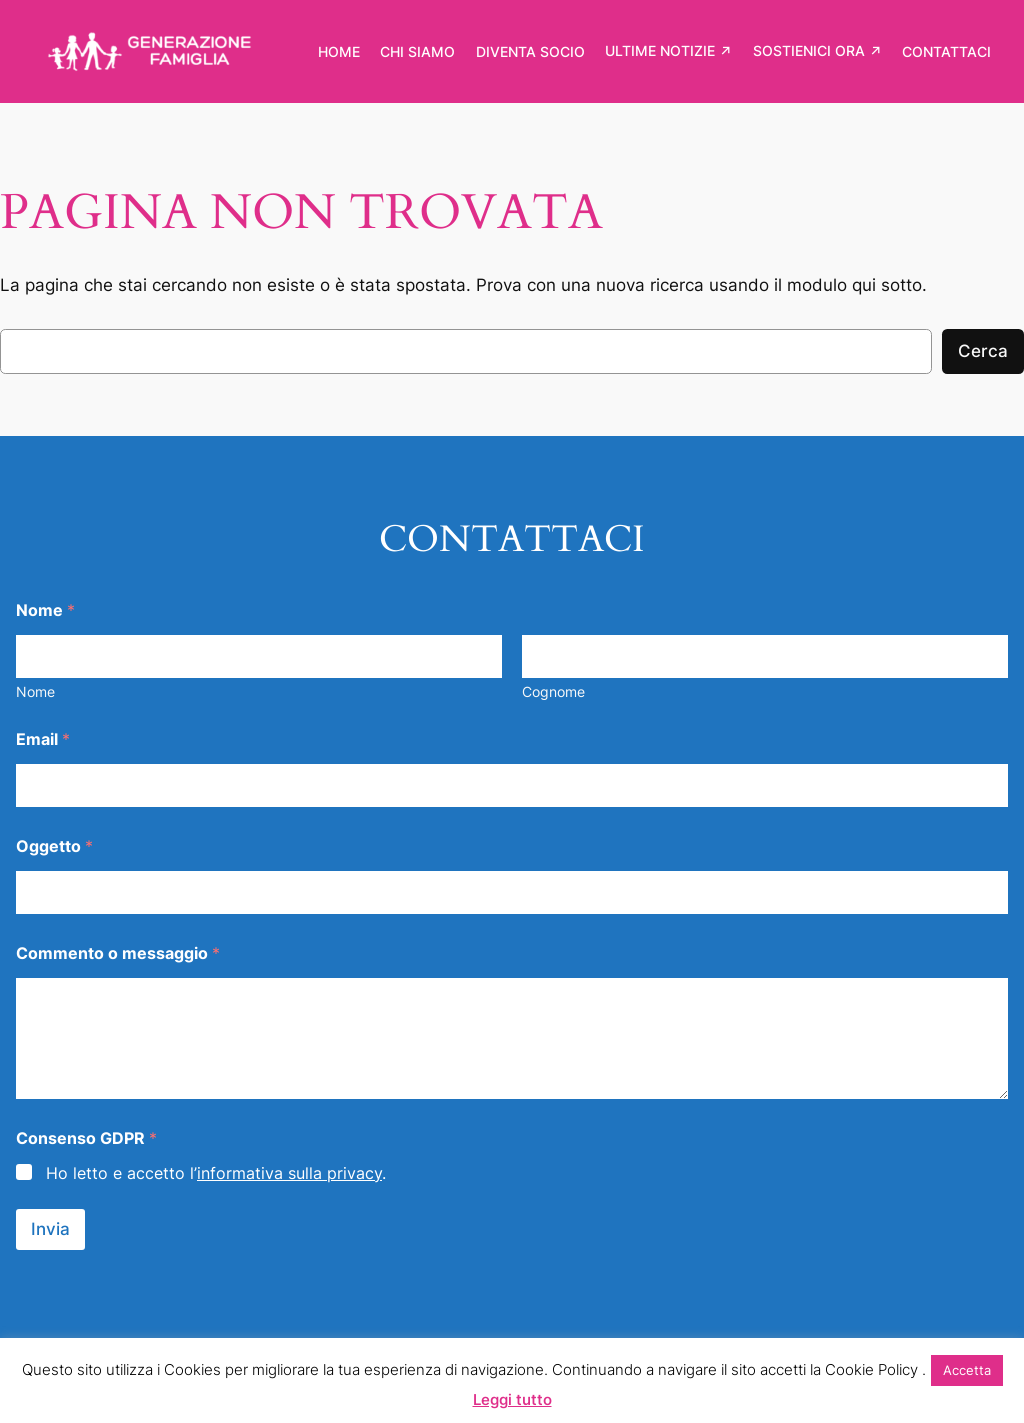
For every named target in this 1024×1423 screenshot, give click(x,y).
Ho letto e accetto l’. (216, 1173)
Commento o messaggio (118, 953)
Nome (35, 691)
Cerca (983, 351)
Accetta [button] (967, 1370)
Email (43, 739)
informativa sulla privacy (289, 1173)
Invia (50, 1229)
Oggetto (54, 846)
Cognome (553, 691)
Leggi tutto (512, 1399)
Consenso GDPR (86, 1138)
